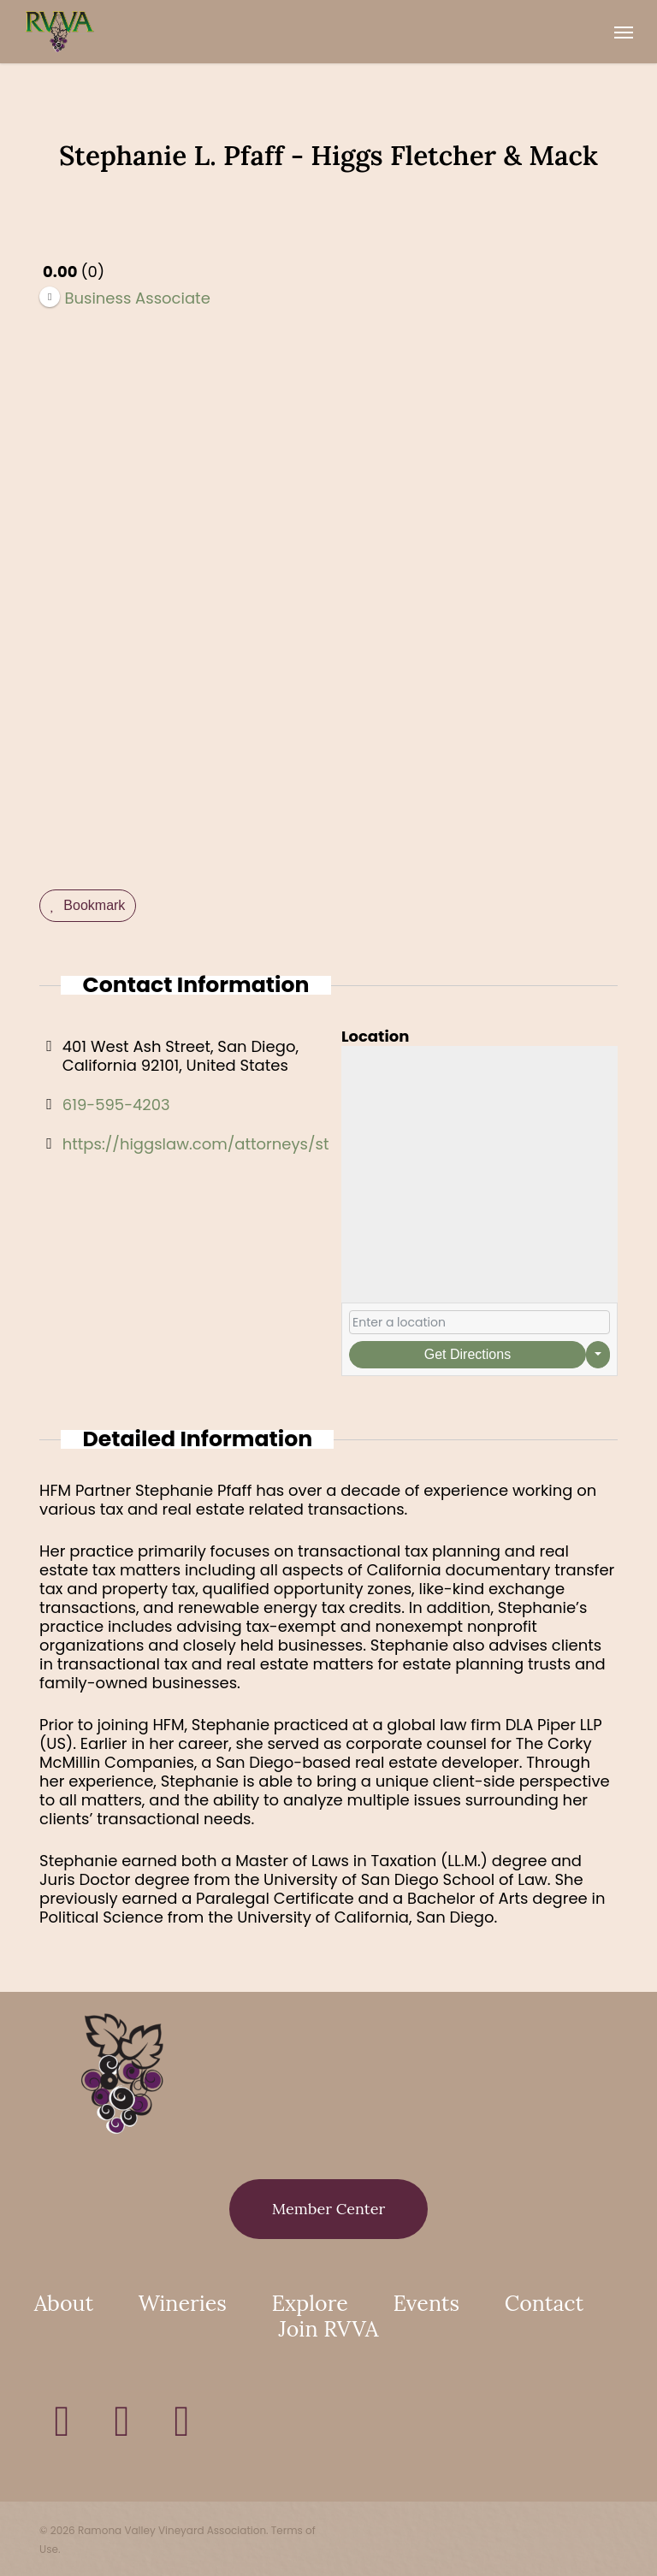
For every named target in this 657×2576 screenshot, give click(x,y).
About (63, 2303)
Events (427, 2303)
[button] (623, 31)
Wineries (183, 2303)
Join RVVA (329, 2329)
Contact (544, 2303)
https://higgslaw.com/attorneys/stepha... (220, 1144)
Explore (310, 2303)
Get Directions (467, 1354)
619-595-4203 (116, 1104)
